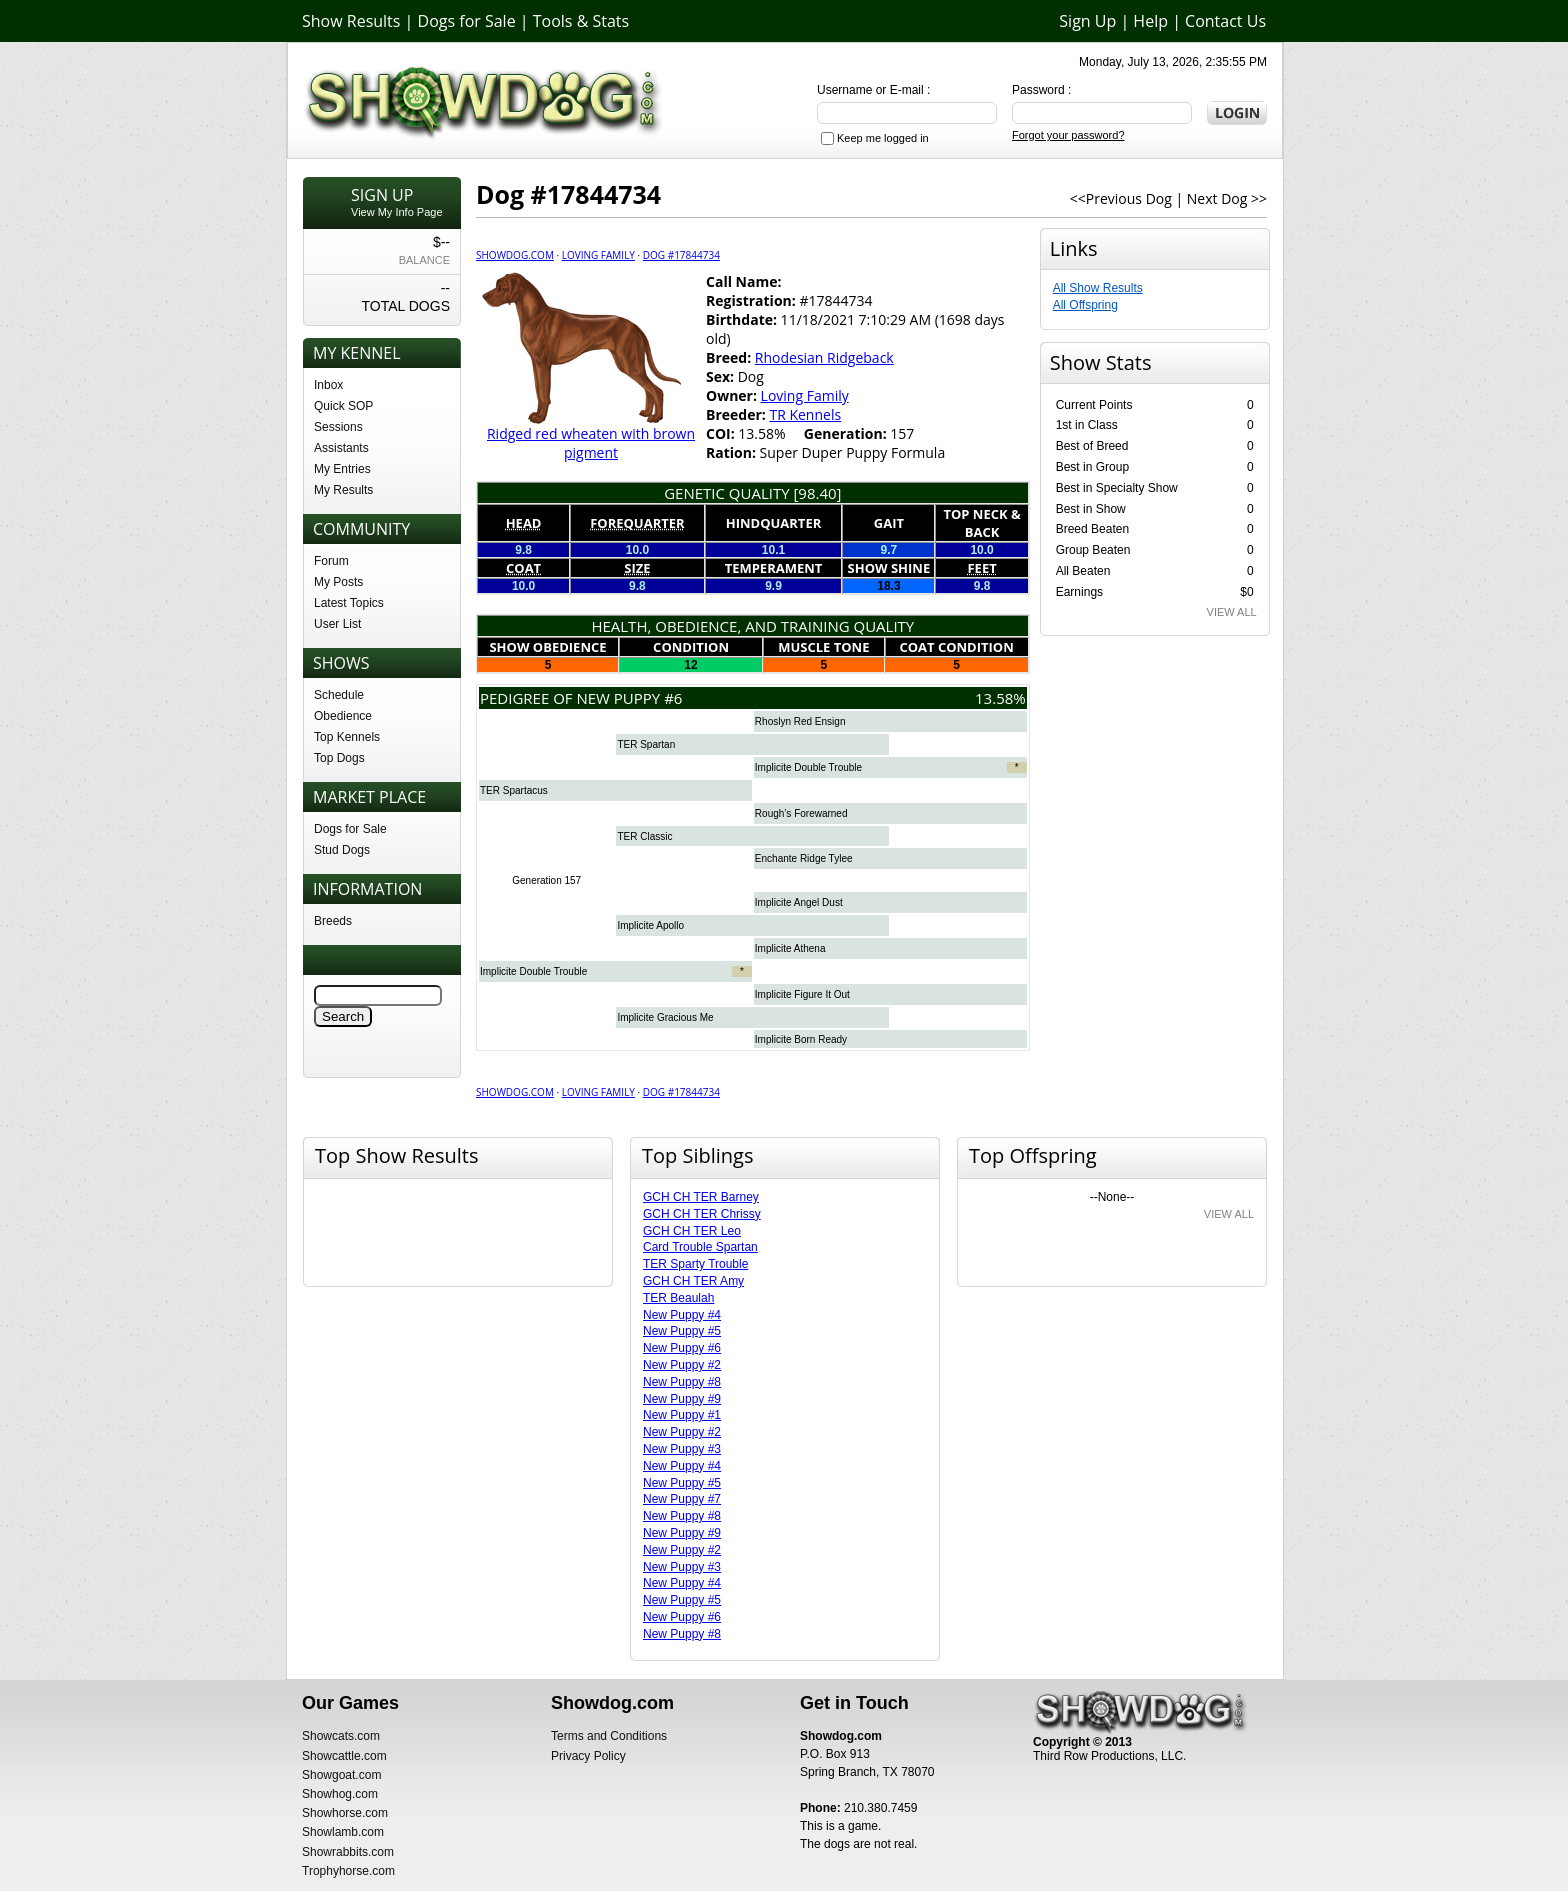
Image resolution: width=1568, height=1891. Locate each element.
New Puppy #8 (682, 1382)
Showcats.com (341, 1736)
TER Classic (644, 836)
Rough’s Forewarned (801, 813)
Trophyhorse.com (348, 1871)
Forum (331, 561)
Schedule (339, 695)
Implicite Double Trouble (808, 767)
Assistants (341, 448)
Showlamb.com (343, 1832)
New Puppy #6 (682, 1348)
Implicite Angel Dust (799, 902)
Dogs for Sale (467, 21)
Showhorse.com (345, 1813)
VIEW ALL (1232, 612)
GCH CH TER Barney (701, 1197)
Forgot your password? (1068, 135)
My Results (343, 490)
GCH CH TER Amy (693, 1281)
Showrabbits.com (348, 1852)
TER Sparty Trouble (695, 1264)
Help (1150, 21)
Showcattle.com (344, 1756)
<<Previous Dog (1121, 198)
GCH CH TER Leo (692, 1231)
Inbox (328, 385)
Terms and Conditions (609, 1736)
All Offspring (1085, 305)
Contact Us (1225, 21)
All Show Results (1098, 288)
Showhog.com (340, 1794)
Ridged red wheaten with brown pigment (591, 443)
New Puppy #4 (682, 1315)
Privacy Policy (588, 1756)
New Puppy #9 (682, 1399)
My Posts (338, 582)
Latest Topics (349, 603)
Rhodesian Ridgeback (824, 357)
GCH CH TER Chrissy (702, 1214)
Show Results (351, 21)
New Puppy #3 (682, 1449)
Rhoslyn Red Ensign (800, 721)
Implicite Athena (790, 948)
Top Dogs (339, 758)
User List (337, 624)
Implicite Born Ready (801, 1039)
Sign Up (1087, 21)
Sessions (338, 427)
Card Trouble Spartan (700, 1247)
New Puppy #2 (682, 1365)
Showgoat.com (341, 1775)
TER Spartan (646, 744)
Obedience (343, 716)
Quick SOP (343, 406)
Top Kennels (347, 737)
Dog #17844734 (681, 255)
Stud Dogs (342, 850)
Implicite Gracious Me (665, 1017)
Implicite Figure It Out (802, 994)
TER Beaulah (678, 1298)
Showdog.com (515, 255)
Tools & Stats (581, 21)
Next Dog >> (1227, 198)
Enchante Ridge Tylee (804, 858)
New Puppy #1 (682, 1415)
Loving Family (598, 255)
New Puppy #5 (682, 1331)
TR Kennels (805, 414)
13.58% (1000, 698)
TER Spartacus (514, 790)
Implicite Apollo (650, 925)
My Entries (342, 469)
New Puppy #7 (682, 1499)
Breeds (333, 921)
